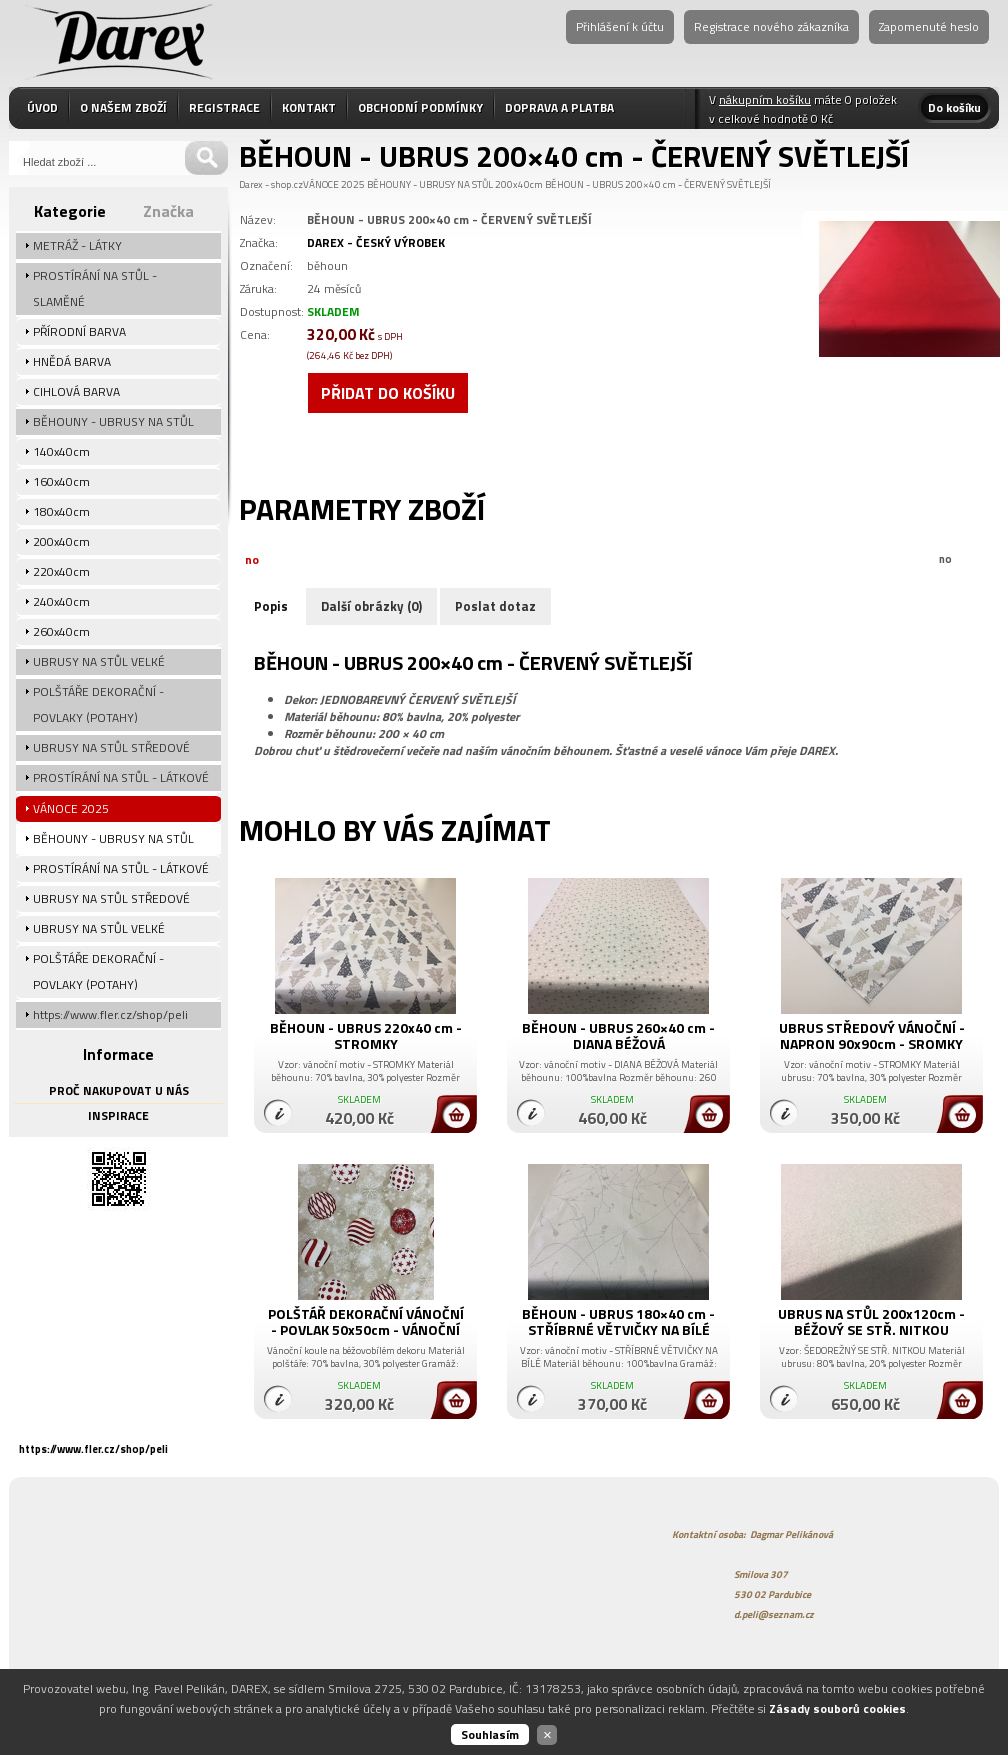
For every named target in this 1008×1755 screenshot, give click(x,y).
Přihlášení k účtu (620, 26)
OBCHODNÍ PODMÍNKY (420, 107)
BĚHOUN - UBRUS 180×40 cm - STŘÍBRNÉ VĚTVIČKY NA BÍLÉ (618, 1321)
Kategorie (70, 211)
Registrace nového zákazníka (771, 26)
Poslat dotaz (495, 606)
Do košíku (954, 107)
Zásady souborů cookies (837, 1708)
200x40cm (519, 184)
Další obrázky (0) (371, 606)
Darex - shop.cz (271, 184)
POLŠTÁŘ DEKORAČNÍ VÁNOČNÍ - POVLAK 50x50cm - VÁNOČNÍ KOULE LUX (366, 1329)
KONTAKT (309, 107)
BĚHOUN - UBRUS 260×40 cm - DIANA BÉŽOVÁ (618, 1035)
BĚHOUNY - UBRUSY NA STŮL (430, 184)
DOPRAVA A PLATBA (559, 107)
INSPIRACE (118, 1115)
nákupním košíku (765, 99)
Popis (271, 606)
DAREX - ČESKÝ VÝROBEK (376, 242)
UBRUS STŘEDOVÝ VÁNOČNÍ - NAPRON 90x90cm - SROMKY (872, 1035)
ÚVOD (42, 107)
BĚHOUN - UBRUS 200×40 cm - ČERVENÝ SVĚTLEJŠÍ (658, 184)
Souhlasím (490, 1734)
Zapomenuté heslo (929, 26)
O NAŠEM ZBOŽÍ (123, 107)
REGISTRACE (224, 107)
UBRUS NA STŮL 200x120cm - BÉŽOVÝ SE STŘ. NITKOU (871, 1321)
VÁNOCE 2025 (334, 184)
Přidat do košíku (388, 393)
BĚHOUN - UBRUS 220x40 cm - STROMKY (366, 1035)
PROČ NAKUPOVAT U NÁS (119, 1090)
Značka (168, 211)
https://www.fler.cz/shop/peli (93, 1449)
